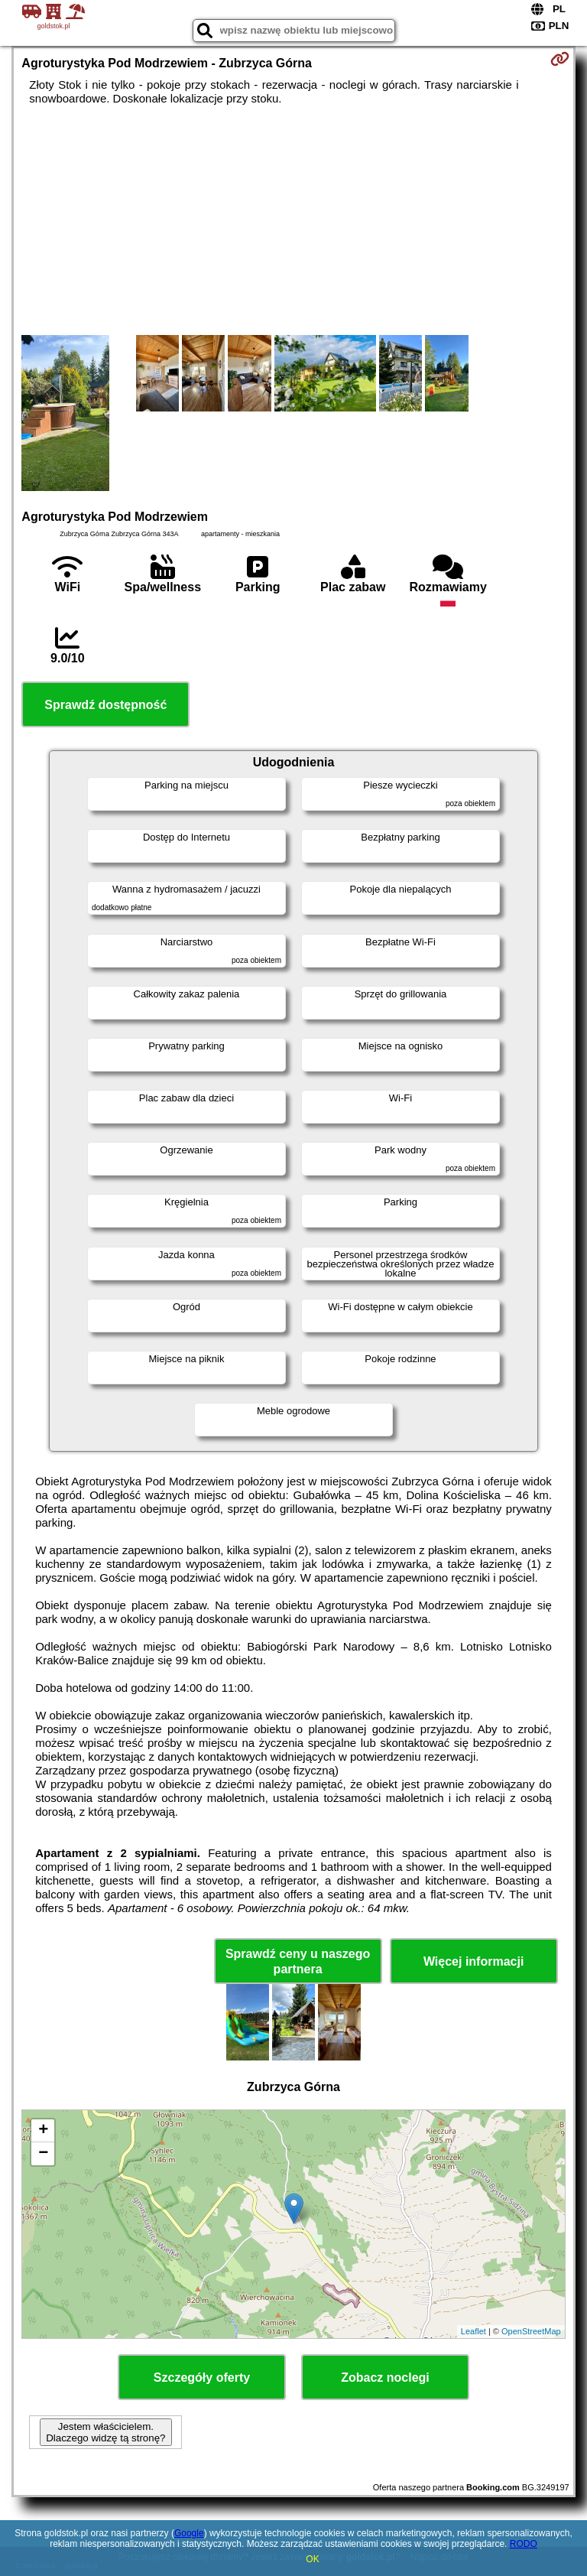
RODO (523, 2544)
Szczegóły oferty (202, 2377)
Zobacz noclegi (385, 2377)
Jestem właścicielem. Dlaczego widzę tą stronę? (105, 2432)
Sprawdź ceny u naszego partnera (297, 1961)
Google (189, 2533)
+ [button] (43, 2130)
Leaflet (473, 2331)
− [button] (43, 2153)
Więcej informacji (473, 1961)
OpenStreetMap (531, 2331)
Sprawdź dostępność (105, 704)
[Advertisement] (293, 220)
